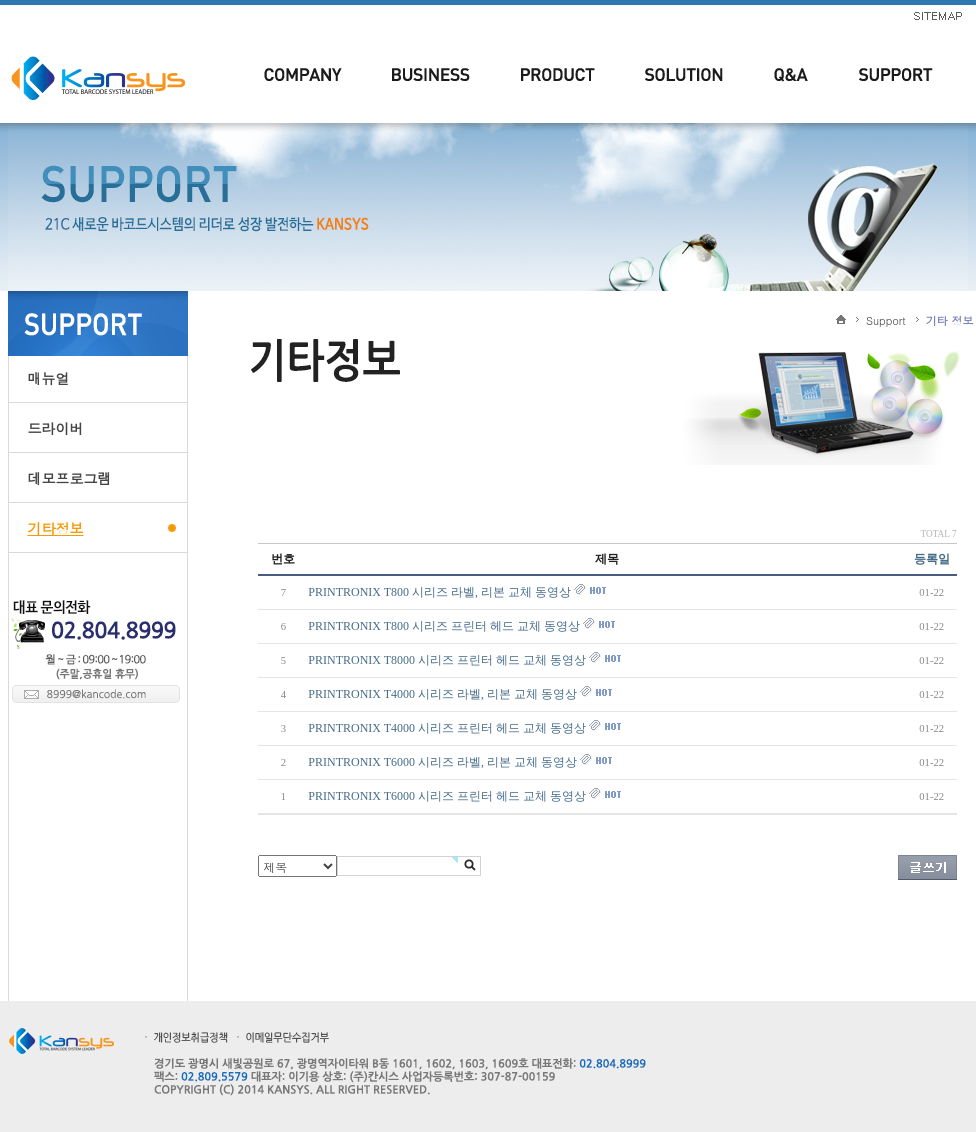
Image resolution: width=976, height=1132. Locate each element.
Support (886, 320)
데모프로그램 (70, 478)
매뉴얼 (49, 378)
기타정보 (56, 528)
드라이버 (56, 428)
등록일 (932, 559)
